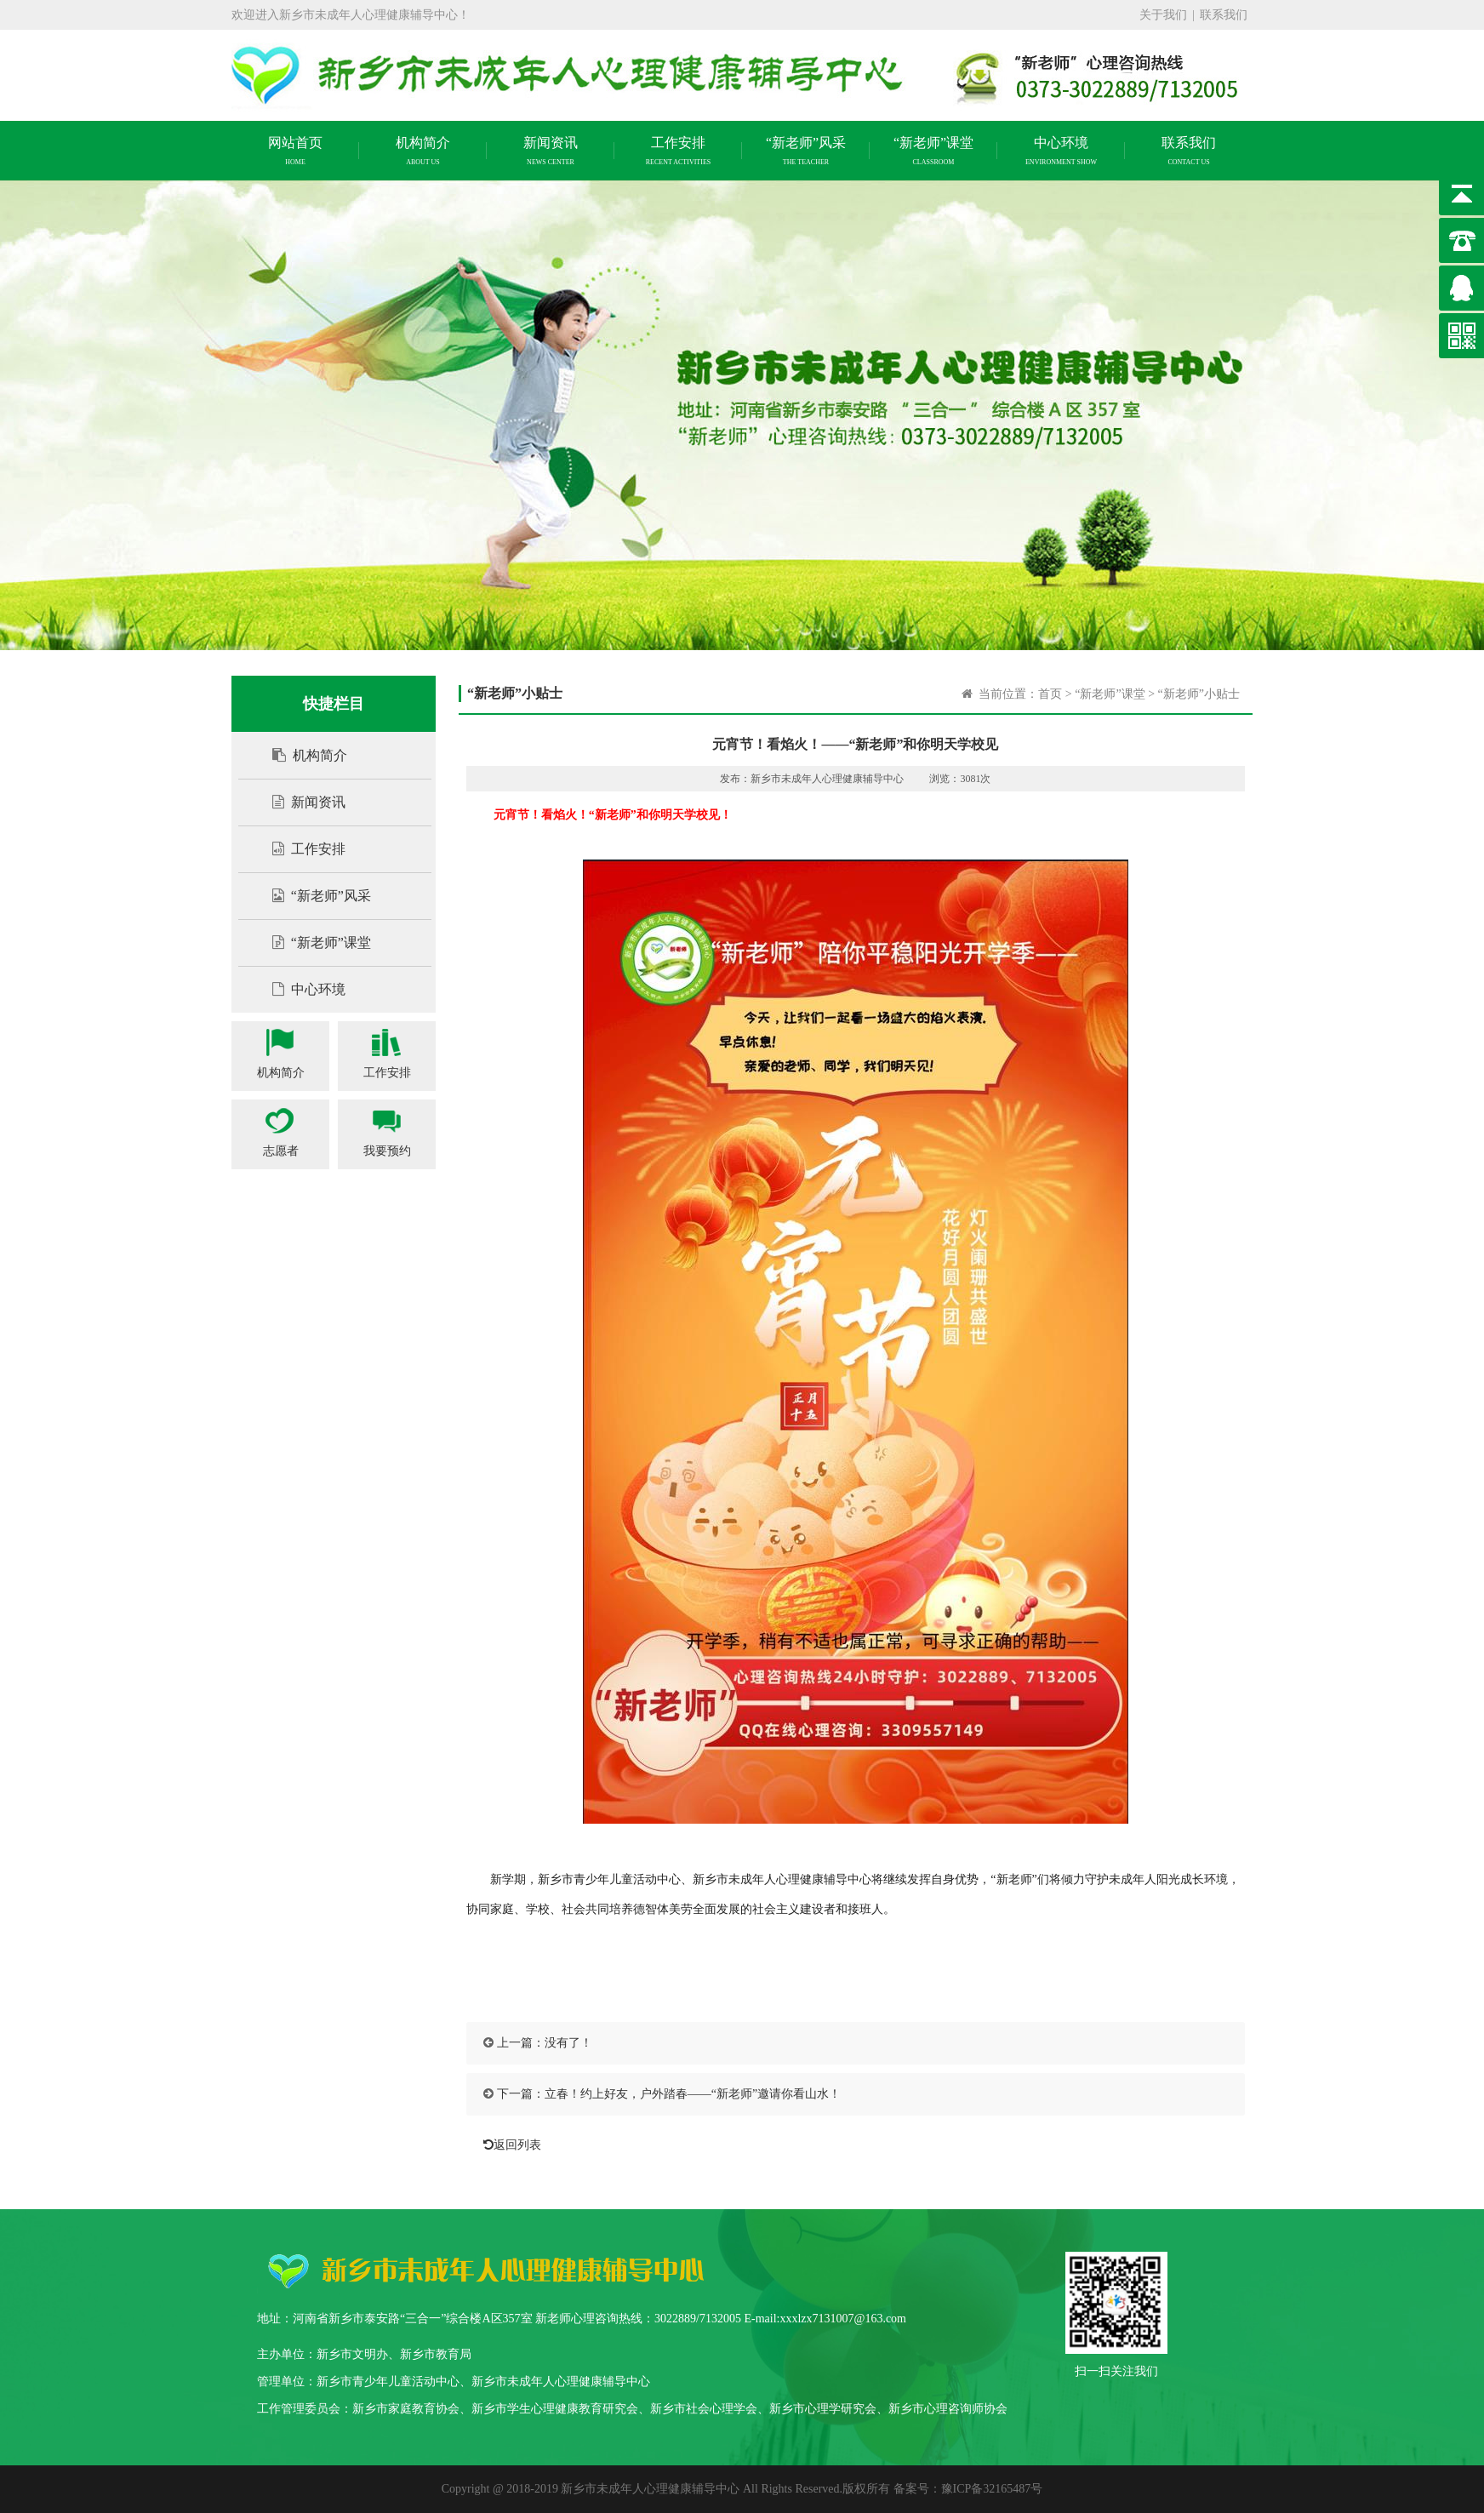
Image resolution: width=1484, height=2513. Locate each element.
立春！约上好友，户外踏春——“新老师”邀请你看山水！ (693, 2094)
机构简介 (301, 755)
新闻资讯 (300, 802)
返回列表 (508, 2145)
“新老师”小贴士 (1199, 694)
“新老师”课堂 (313, 942)
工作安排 (300, 849)
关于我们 (1163, 15)
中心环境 (300, 989)
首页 (1050, 694)
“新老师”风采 (313, 895)
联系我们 (1223, 15)
